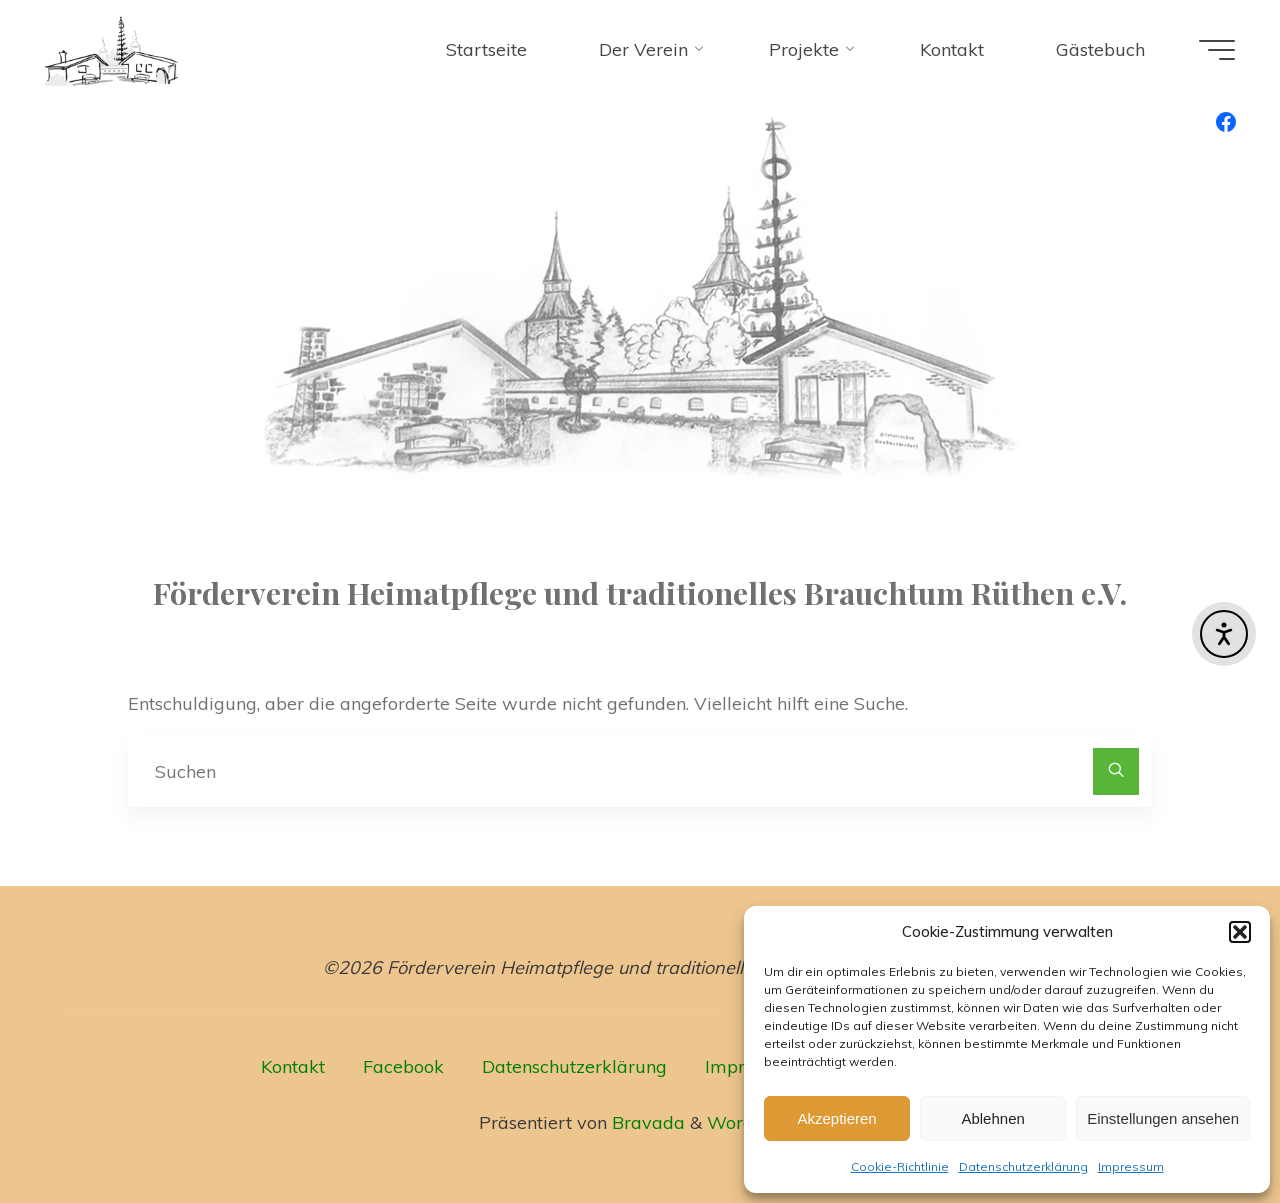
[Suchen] (1116, 771)
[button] (1240, 932)
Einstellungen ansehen (1163, 1118)
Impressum (1131, 1166)
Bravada (646, 1122)
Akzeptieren (836, 1118)
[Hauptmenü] (1217, 50)
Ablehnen (992, 1118)
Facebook (403, 1066)
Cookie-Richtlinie (900, 1166)
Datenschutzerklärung (1023, 1166)
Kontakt (293, 1066)
